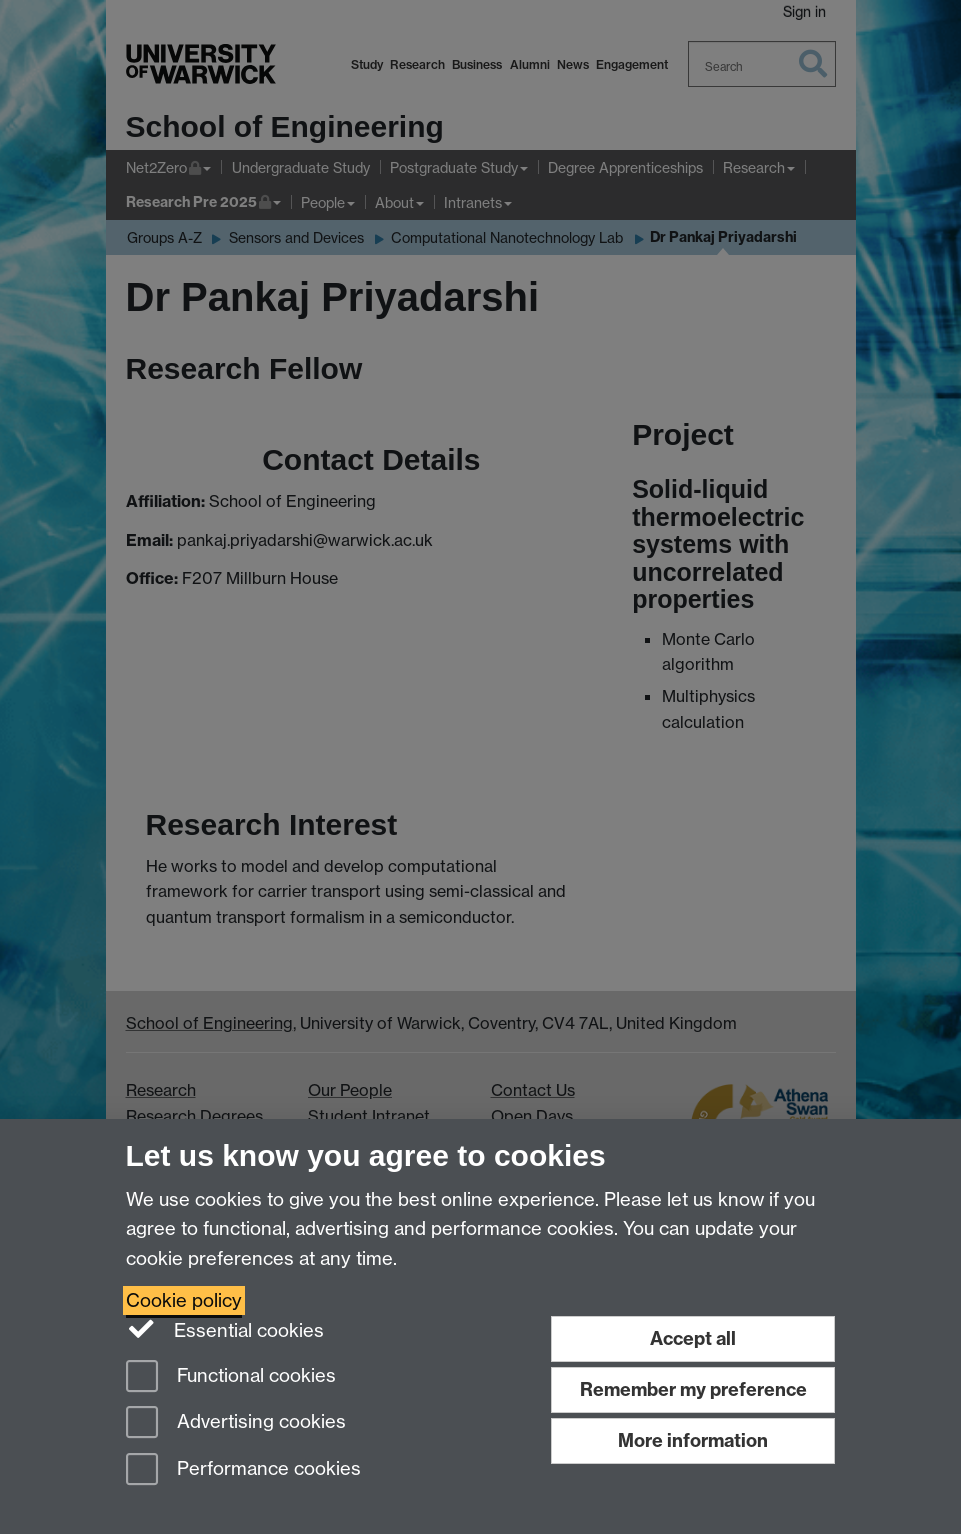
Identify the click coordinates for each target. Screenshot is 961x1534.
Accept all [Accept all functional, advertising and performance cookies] (693, 1338)
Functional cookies (231, 1377)
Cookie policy (184, 1300)
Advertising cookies (236, 1423)
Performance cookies (243, 1470)
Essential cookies (225, 1329)
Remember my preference (693, 1389)
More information (693, 1440)
